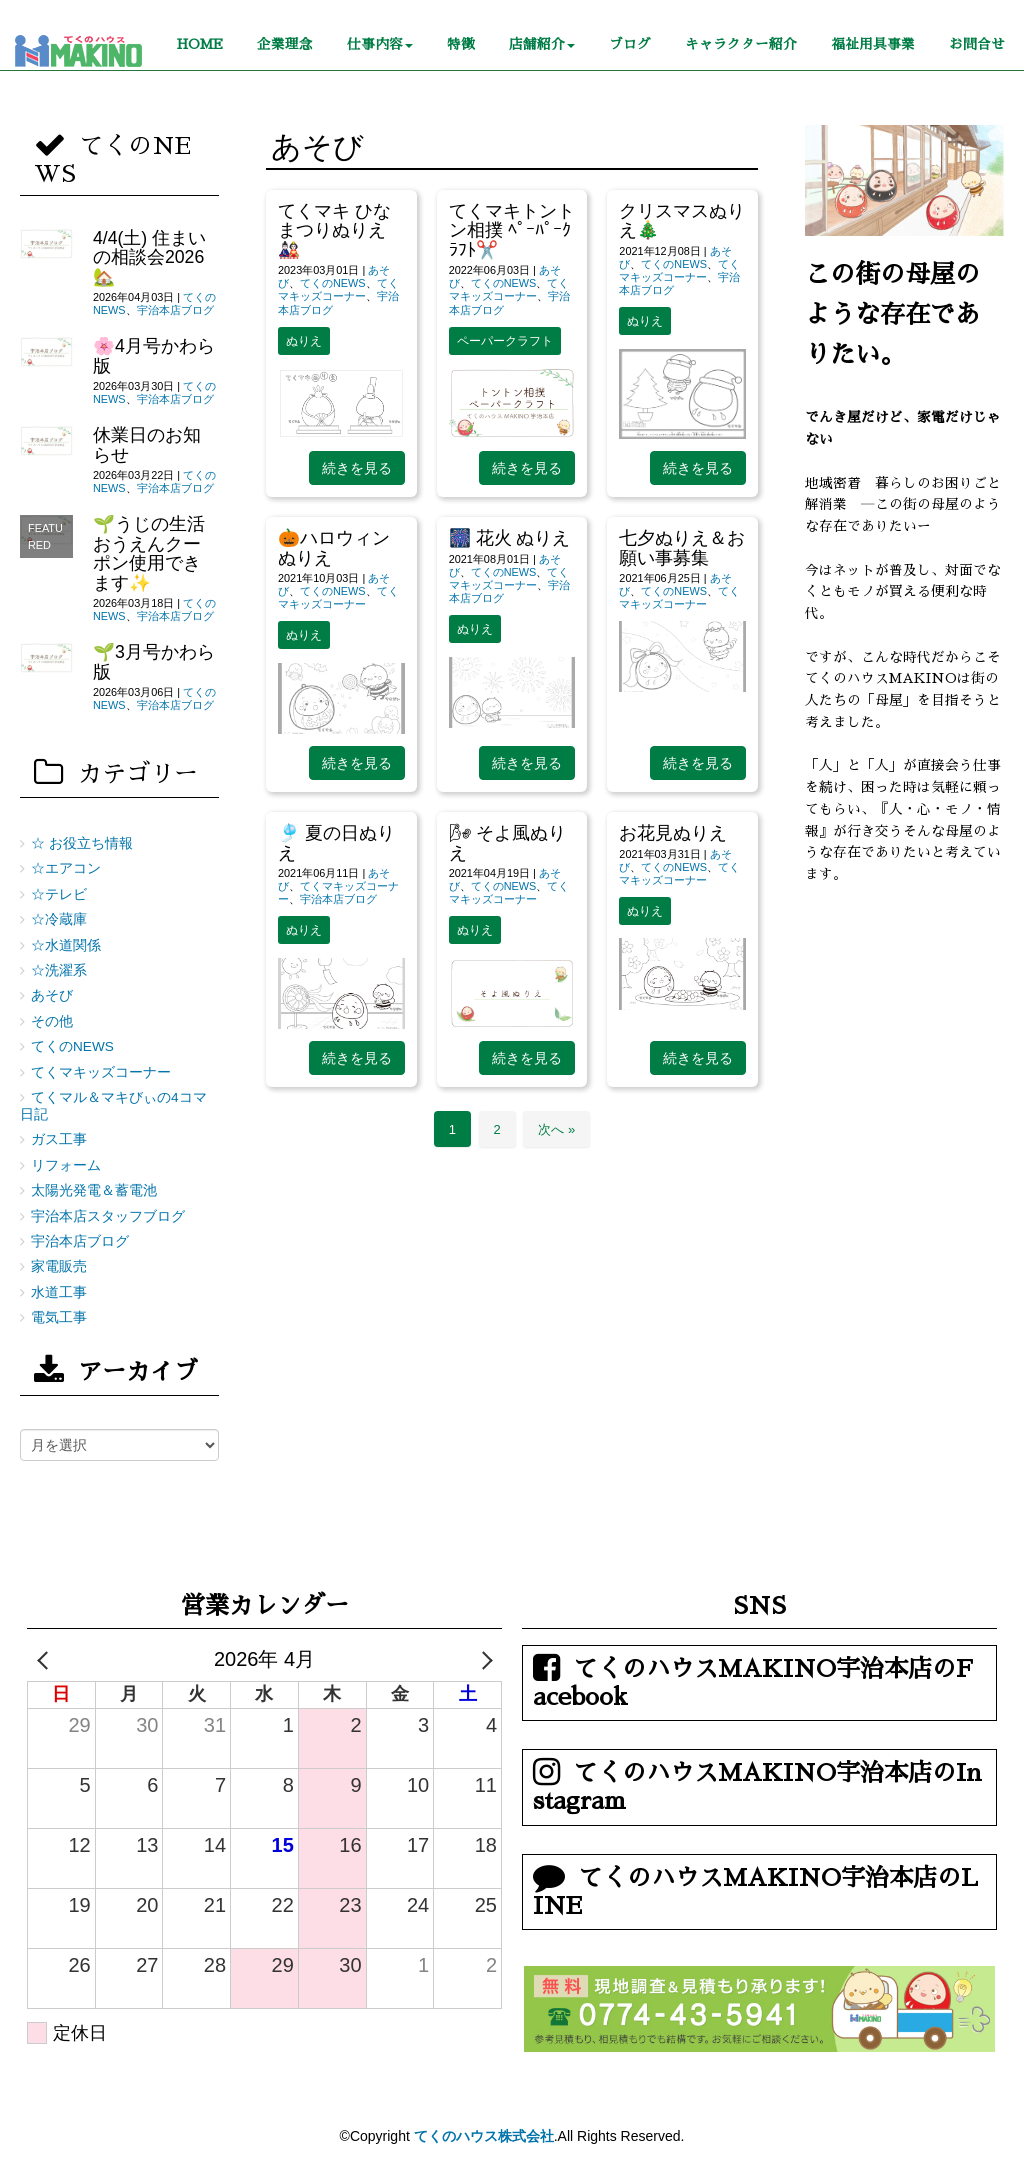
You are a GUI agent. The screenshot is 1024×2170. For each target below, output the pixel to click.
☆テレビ (59, 894)
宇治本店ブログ (338, 899)
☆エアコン (66, 868)
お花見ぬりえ (673, 833)
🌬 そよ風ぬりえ (507, 842)
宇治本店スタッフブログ (108, 1216)
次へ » (556, 1129)
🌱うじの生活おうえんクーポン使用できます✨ (149, 553)
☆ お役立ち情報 (82, 843)
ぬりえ (304, 341)
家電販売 (59, 1266)
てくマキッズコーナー (338, 289)
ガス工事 (59, 1139)
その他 (52, 1021)
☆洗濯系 (59, 970)
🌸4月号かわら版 (154, 355)
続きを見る (357, 468)
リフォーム (66, 1165)
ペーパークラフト (505, 341)
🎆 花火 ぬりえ (510, 538)
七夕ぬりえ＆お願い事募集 (682, 547)
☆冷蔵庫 (59, 919)
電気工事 (59, 1317)
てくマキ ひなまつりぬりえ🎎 (334, 230)
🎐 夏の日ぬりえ (336, 842)
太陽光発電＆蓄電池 (94, 1190)
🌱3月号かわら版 (154, 661)
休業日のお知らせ (147, 444)
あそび (52, 995)
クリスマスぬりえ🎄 (682, 220)
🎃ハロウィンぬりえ (334, 547)
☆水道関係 (66, 945)
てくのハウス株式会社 (484, 2136)
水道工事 (59, 1292)
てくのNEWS (333, 283)
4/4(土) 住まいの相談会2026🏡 (149, 257)
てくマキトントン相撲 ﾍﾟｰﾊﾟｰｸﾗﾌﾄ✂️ (512, 230)
